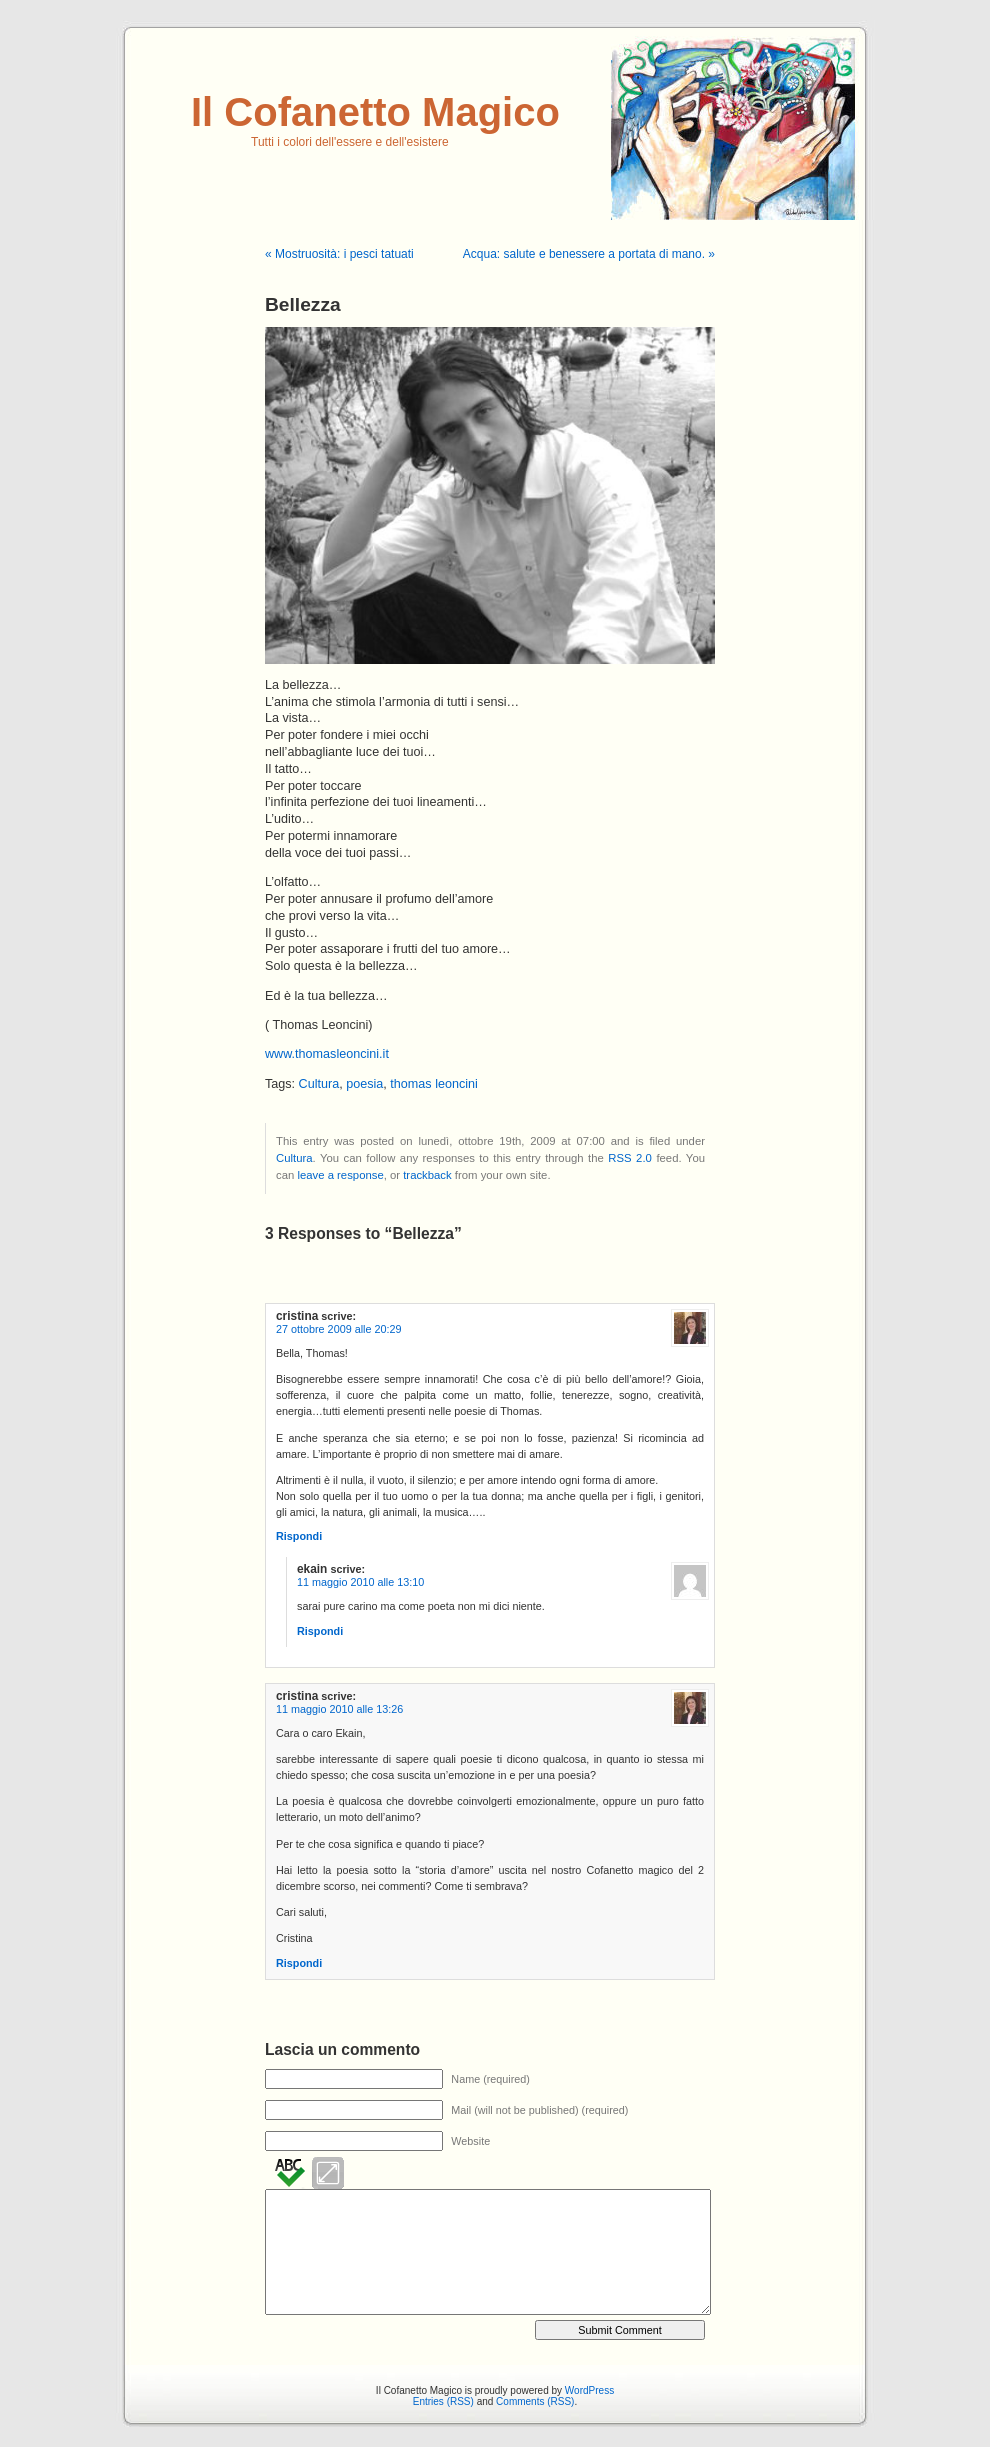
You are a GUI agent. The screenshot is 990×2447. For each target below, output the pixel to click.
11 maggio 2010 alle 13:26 (339, 1709)
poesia (364, 1084)
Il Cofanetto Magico (375, 112)
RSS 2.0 (630, 1158)
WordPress (589, 2390)
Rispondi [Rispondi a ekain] (320, 1631)
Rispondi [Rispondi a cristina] (299, 1536)
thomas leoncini (434, 1084)
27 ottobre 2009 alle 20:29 (338, 1329)
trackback (427, 1175)
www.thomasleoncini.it (327, 1054)
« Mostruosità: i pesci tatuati (339, 254)
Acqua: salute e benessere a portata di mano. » (589, 254)
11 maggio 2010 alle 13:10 (360, 1582)
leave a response (340, 1175)
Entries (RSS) (443, 2401)
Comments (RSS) (535, 2401)
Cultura (319, 1084)
